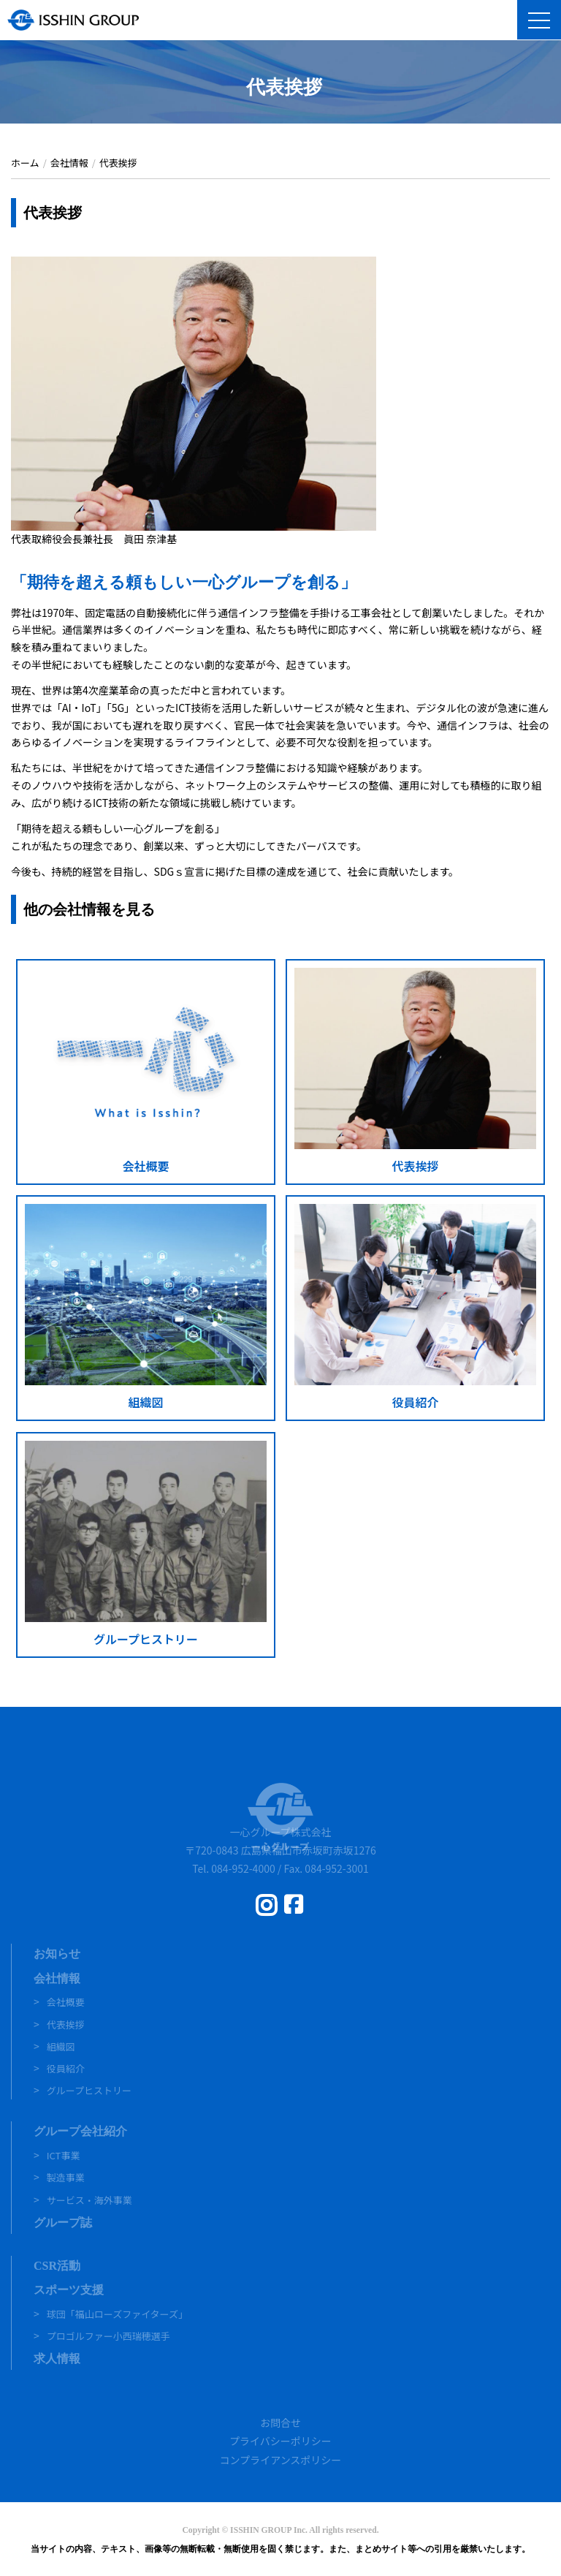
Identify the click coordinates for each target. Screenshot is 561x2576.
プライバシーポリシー (280, 2440)
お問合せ (280, 2422)
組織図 (61, 2046)
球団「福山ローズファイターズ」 (117, 2314)
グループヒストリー (89, 2090)
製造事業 (66, 2177)
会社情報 (57, 1978)
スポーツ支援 (69, 2290)
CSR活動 (57, 2265)
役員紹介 (66, 2068)
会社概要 (66, 2002)
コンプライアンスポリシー (281, 2459)
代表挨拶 (66, 2024)
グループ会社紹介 (80, 2131)
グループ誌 (63, 2222)
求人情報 (57, 2358)
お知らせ (57, 1953)
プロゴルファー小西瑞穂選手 (108, 2336)
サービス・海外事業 (89, 2200)
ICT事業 (63, 2155)
